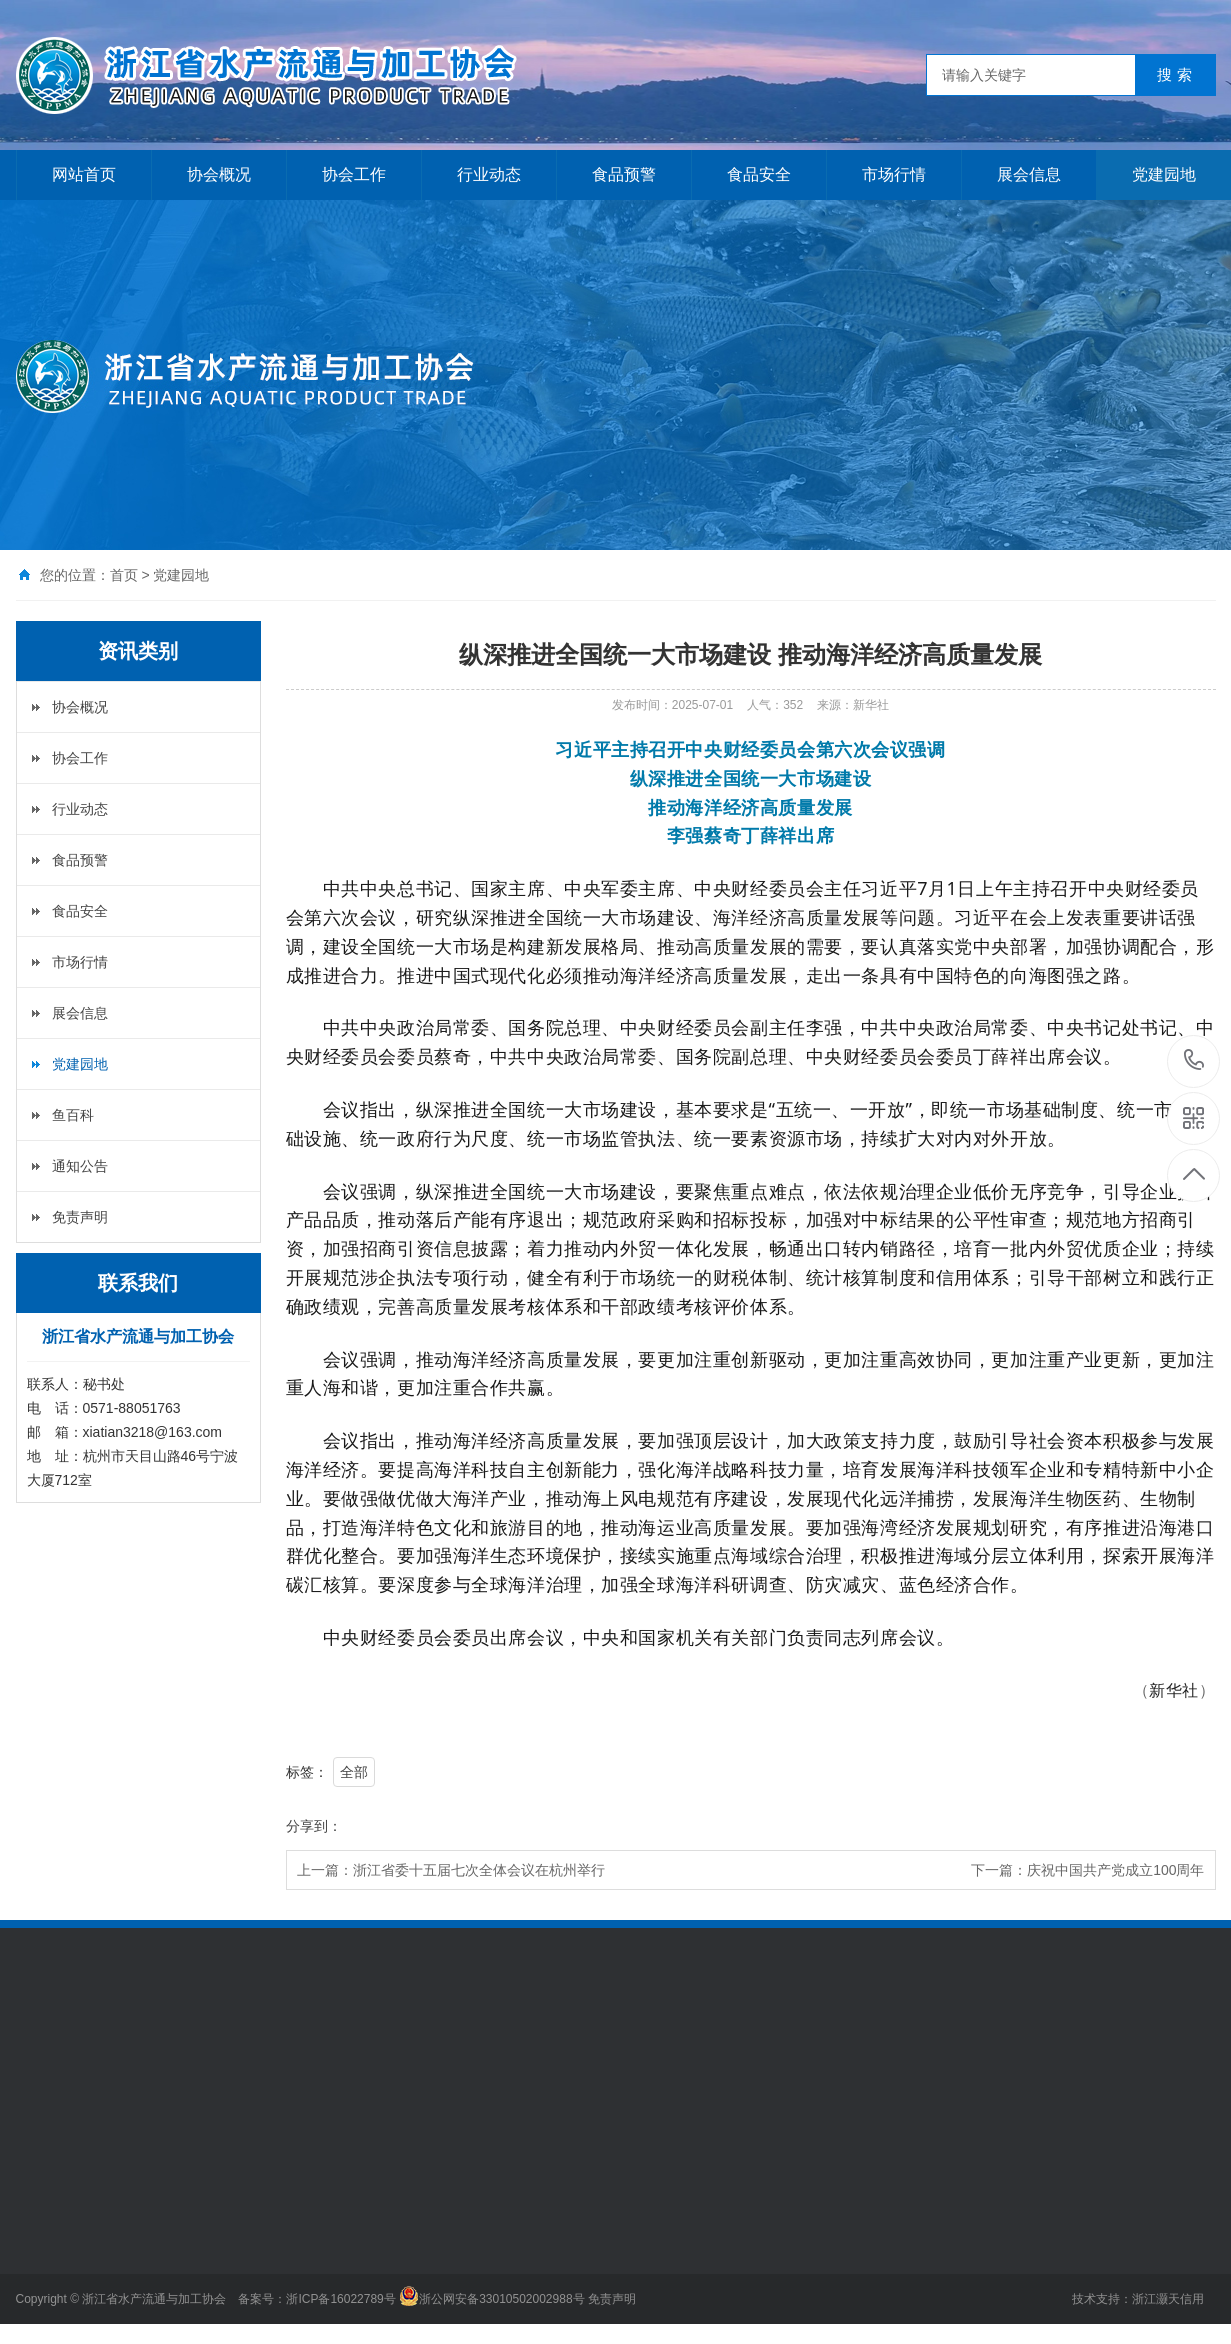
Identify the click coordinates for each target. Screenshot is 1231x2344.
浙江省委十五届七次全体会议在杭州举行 (479, 1870)
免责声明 (80, 1217)
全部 (354, 1772)
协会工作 (354, 174)
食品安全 (759, 174)
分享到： (314, 1826)
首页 (124, 575)
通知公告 (80, 1166)
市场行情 (894, 174)
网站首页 (84, 174)
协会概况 (219, 174)
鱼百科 (73, 1115)
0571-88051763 (1194, 1061)
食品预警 (624, 174)
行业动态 (489, 174)
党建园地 (1164, 174)
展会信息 (1029, 174)
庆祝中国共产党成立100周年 (1115, 1870)
